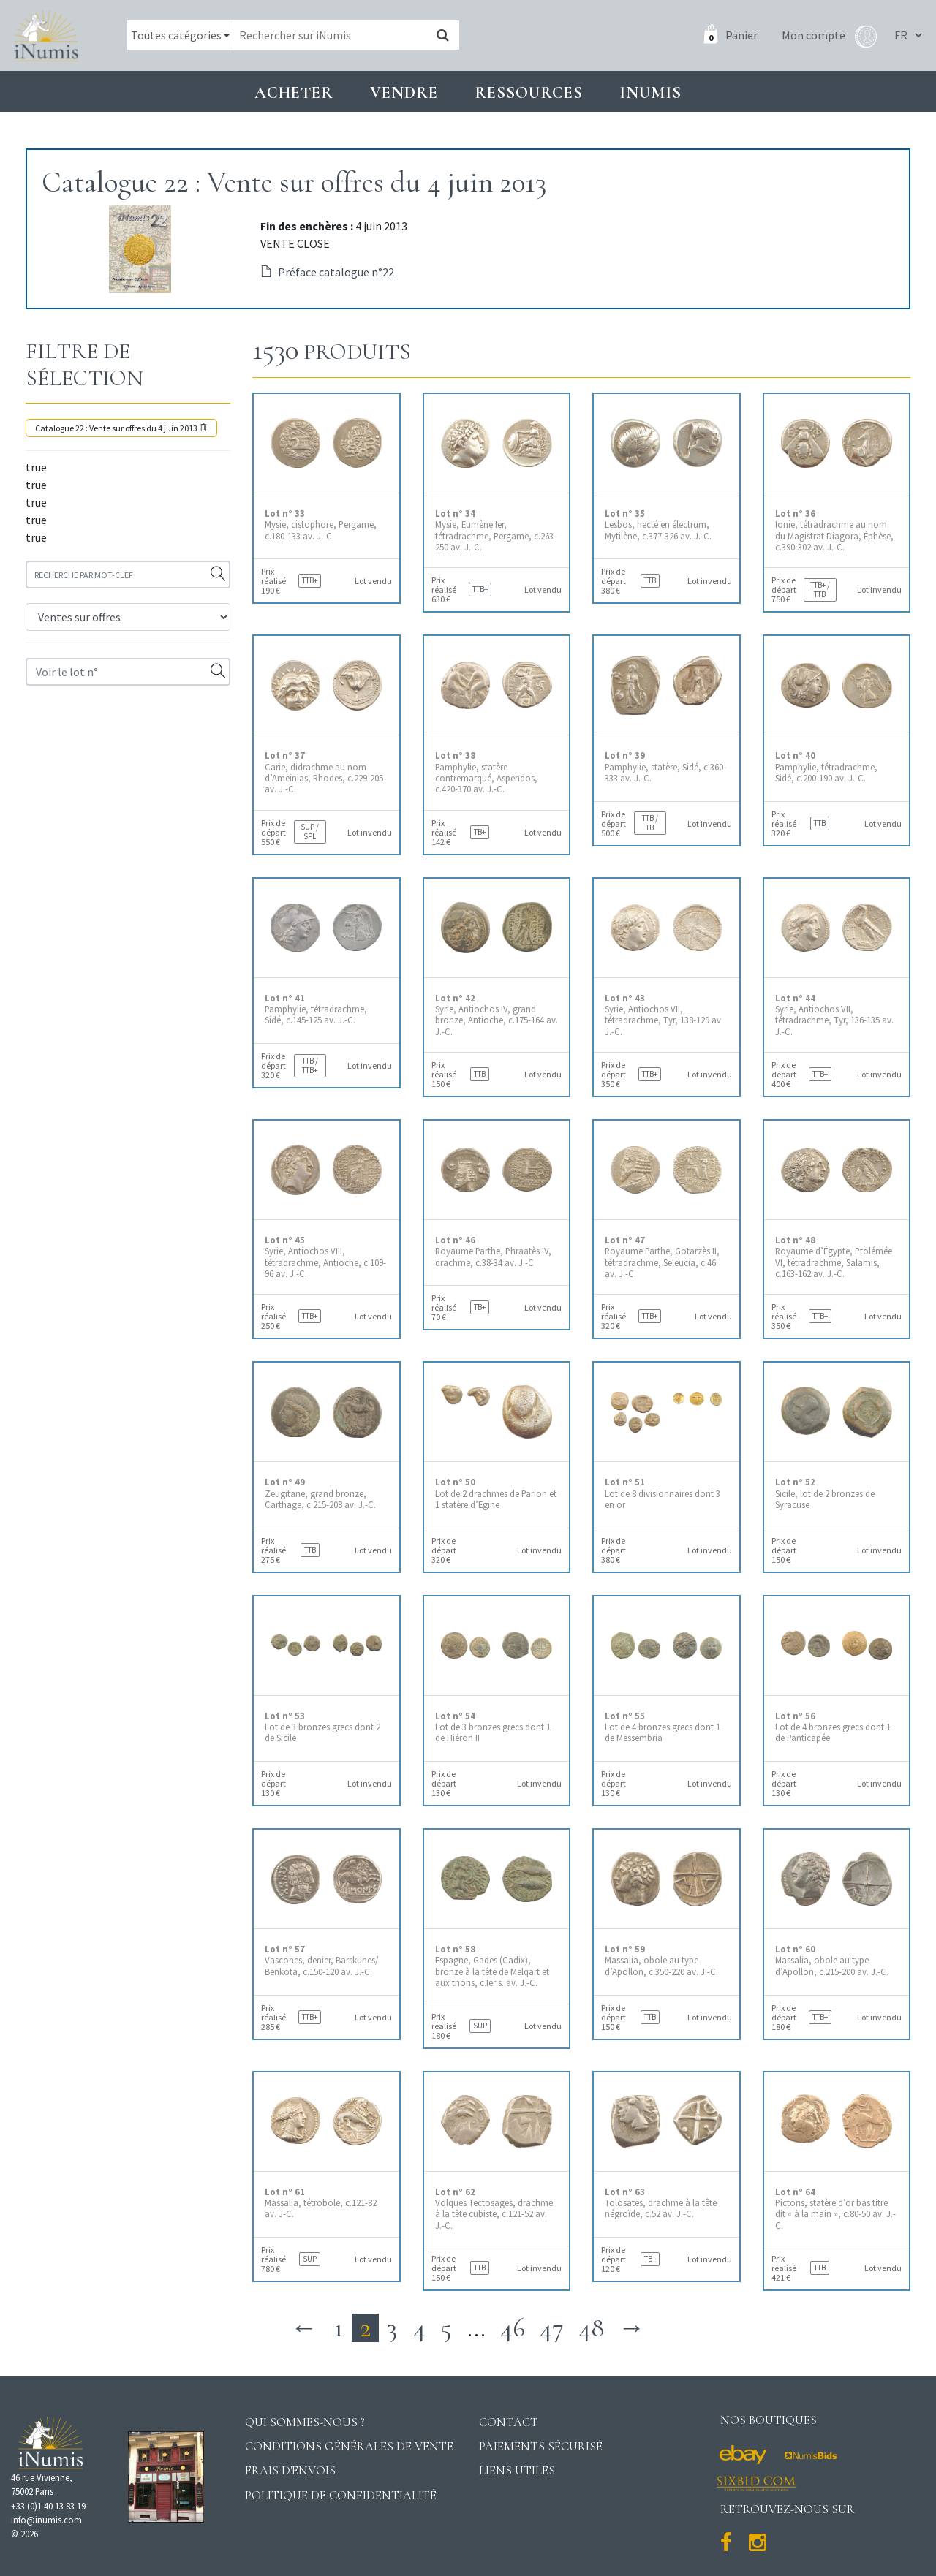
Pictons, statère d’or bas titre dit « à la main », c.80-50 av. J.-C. (835, 2208)
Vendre (404, 92)
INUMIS (650, 92)
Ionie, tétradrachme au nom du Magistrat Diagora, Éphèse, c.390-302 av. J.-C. (834, 530)
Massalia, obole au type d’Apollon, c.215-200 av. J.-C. (831, 1960)
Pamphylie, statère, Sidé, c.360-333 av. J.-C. (665, 767)
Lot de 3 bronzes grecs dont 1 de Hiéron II (493, 1727)
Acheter (293, 92)
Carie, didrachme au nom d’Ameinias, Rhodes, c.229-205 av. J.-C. (324, 772)
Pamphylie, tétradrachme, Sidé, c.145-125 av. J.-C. (316, 1009)
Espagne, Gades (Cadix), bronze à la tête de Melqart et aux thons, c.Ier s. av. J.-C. (492, 1966)
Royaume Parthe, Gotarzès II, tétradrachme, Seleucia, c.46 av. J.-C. (662, 1257)
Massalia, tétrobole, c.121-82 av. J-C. (321, 2203)
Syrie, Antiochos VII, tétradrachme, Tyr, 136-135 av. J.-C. (834, 1015)
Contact (508, 2422)
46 (512, 2328)
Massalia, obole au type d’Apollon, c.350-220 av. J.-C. (661, 1960)
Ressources (529, 92)
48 (591, 2328)
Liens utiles (517, 2470)
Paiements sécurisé (541, 2446)
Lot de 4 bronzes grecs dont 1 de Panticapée (833, 1727)
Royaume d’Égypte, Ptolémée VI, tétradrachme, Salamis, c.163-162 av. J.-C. (833, 1257)
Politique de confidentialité (341, 2495)
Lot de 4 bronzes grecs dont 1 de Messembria (662, 1727)
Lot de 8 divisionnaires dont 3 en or (662, 1493)
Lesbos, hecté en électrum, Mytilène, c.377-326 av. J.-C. (658, 525)
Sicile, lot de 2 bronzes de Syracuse (825, 1493)
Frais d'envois (290, 2470)
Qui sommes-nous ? (305, 2422)
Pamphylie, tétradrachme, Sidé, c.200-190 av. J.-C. (826, 767)
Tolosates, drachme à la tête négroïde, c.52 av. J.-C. (661, 2203)
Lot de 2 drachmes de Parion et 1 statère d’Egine (495, 1493)
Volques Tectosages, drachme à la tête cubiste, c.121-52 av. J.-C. (494, 2208)
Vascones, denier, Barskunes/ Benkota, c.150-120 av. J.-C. (321, 1960)
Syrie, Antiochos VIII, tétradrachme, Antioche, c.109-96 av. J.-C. (325, 1257)
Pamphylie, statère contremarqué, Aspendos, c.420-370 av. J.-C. (486, 772)
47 (552, 2328)
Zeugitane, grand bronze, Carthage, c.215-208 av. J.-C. (320, 1493)
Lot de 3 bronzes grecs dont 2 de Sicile (322, 1727)
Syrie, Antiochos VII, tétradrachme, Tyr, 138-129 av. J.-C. (664, 1015)
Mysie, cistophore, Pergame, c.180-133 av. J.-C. (321, 525)
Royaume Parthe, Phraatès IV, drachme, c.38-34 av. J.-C (493, 1251)
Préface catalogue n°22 (327, 272)
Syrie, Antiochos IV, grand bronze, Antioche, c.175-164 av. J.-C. (496, 1015)
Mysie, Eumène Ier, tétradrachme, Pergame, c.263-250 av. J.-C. (495, 530)
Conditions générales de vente (349, 2446)
